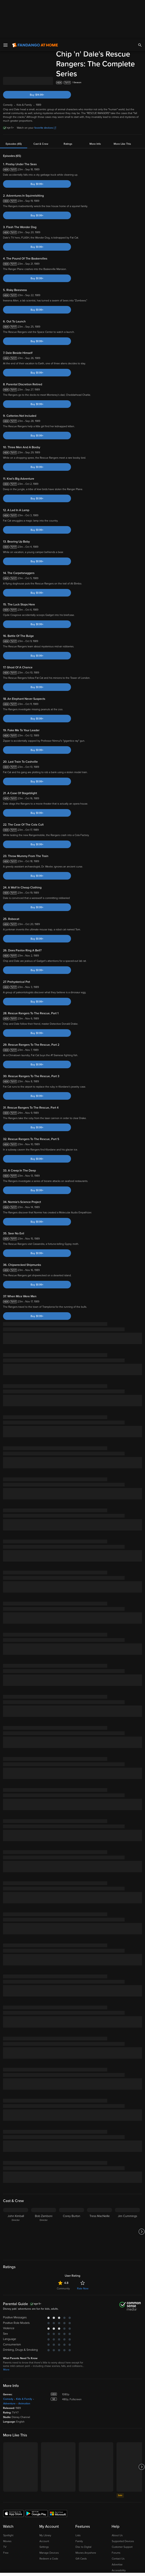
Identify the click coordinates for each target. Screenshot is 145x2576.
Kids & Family (24, 2399)
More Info (95, 143)
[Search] (139, 5)
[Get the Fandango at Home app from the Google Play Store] (36, 2513)
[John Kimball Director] (15, 2231)
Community (63, 2288)
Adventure (9, 2403)
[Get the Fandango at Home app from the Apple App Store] (13, 2513)
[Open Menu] (5, 5)
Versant (31, 2538)
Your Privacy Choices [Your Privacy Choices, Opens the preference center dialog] (58, 2569)
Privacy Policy (126, 2538)
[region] (72, 2554)
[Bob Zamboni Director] (43, 2231)
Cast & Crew (40, 143)
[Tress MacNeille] (99, 2231)
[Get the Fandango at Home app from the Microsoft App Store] (58, 2513)
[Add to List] (140, 82)
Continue (86, 2569)
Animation (24, 2403)
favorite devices (45, 127)
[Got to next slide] (141, 2231)
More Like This (122, 143)
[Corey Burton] (71, 2231)
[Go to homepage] (35, 5)
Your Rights (113, 2542)
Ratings (68, 143)
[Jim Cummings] (127, 2231)
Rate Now (82, 2288)
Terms (72, 2538)
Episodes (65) (14, 143)
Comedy (8, 2399)
